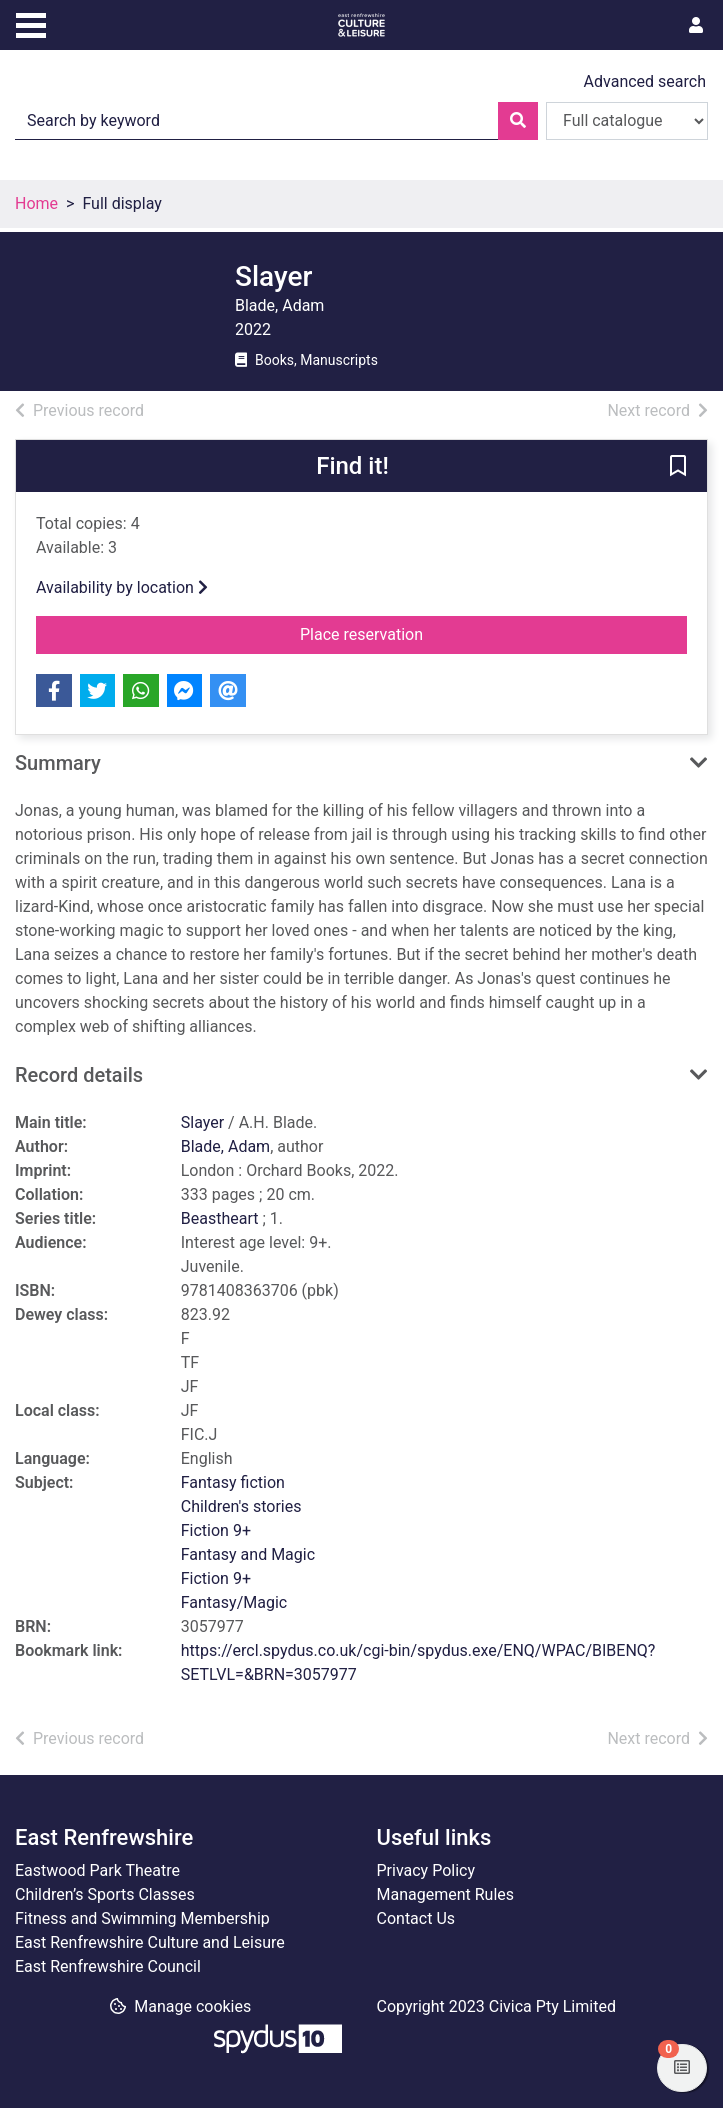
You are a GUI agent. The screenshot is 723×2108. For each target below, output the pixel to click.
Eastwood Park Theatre (97, 1870)
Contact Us (416, 1918)
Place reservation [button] (394, 633)
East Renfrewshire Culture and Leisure (150, 1942)
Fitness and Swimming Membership (142, 1918)
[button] (678, 467)
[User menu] (696, 26)
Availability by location (122, 587)
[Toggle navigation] (31, 23)
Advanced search (645, 81)
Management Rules (446, 1894)
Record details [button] (79, 1075)
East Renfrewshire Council (108, 1966)
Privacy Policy (426, 1870)
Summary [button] (58, 763)
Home (36, 203)
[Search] (518, 121)
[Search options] (627, 121)
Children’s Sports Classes (105, 1894)
